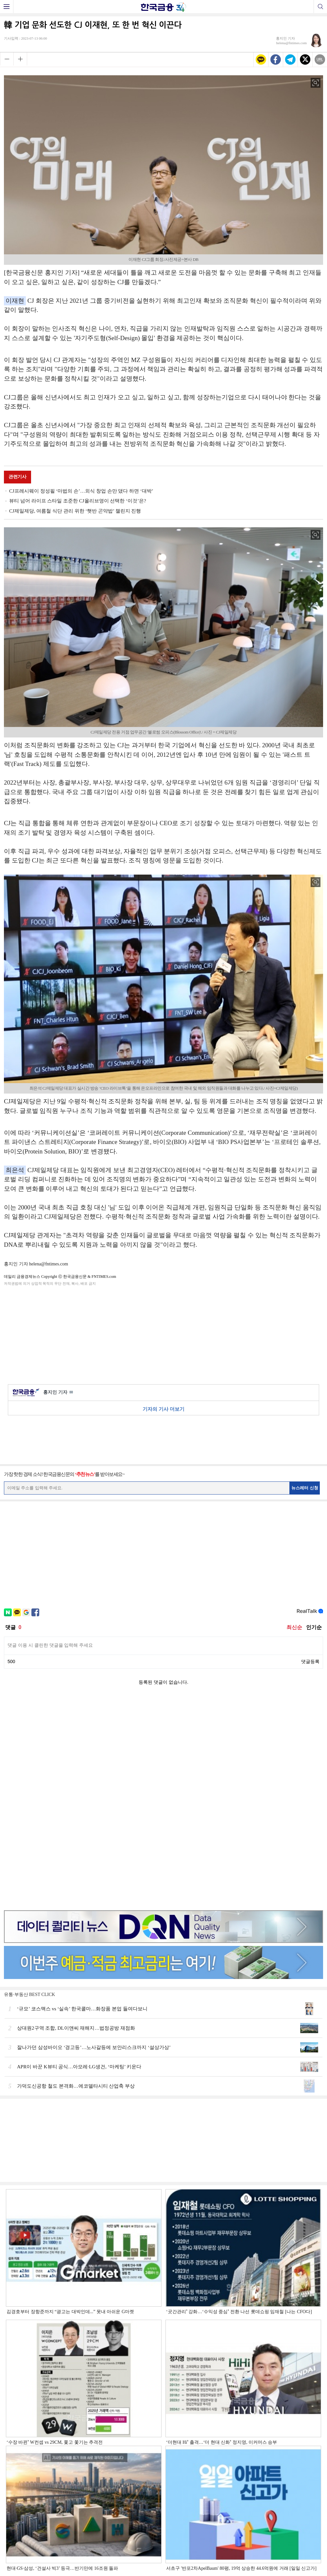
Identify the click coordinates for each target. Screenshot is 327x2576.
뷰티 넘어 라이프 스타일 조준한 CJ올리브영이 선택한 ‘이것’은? (77, 500)
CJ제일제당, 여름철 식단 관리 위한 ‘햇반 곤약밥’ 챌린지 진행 (75, 511)
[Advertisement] (163, 1334)
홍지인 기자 (58, 1392)
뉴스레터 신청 (304, 1487)
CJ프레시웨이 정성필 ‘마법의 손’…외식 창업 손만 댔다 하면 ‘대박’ (81, 491)
